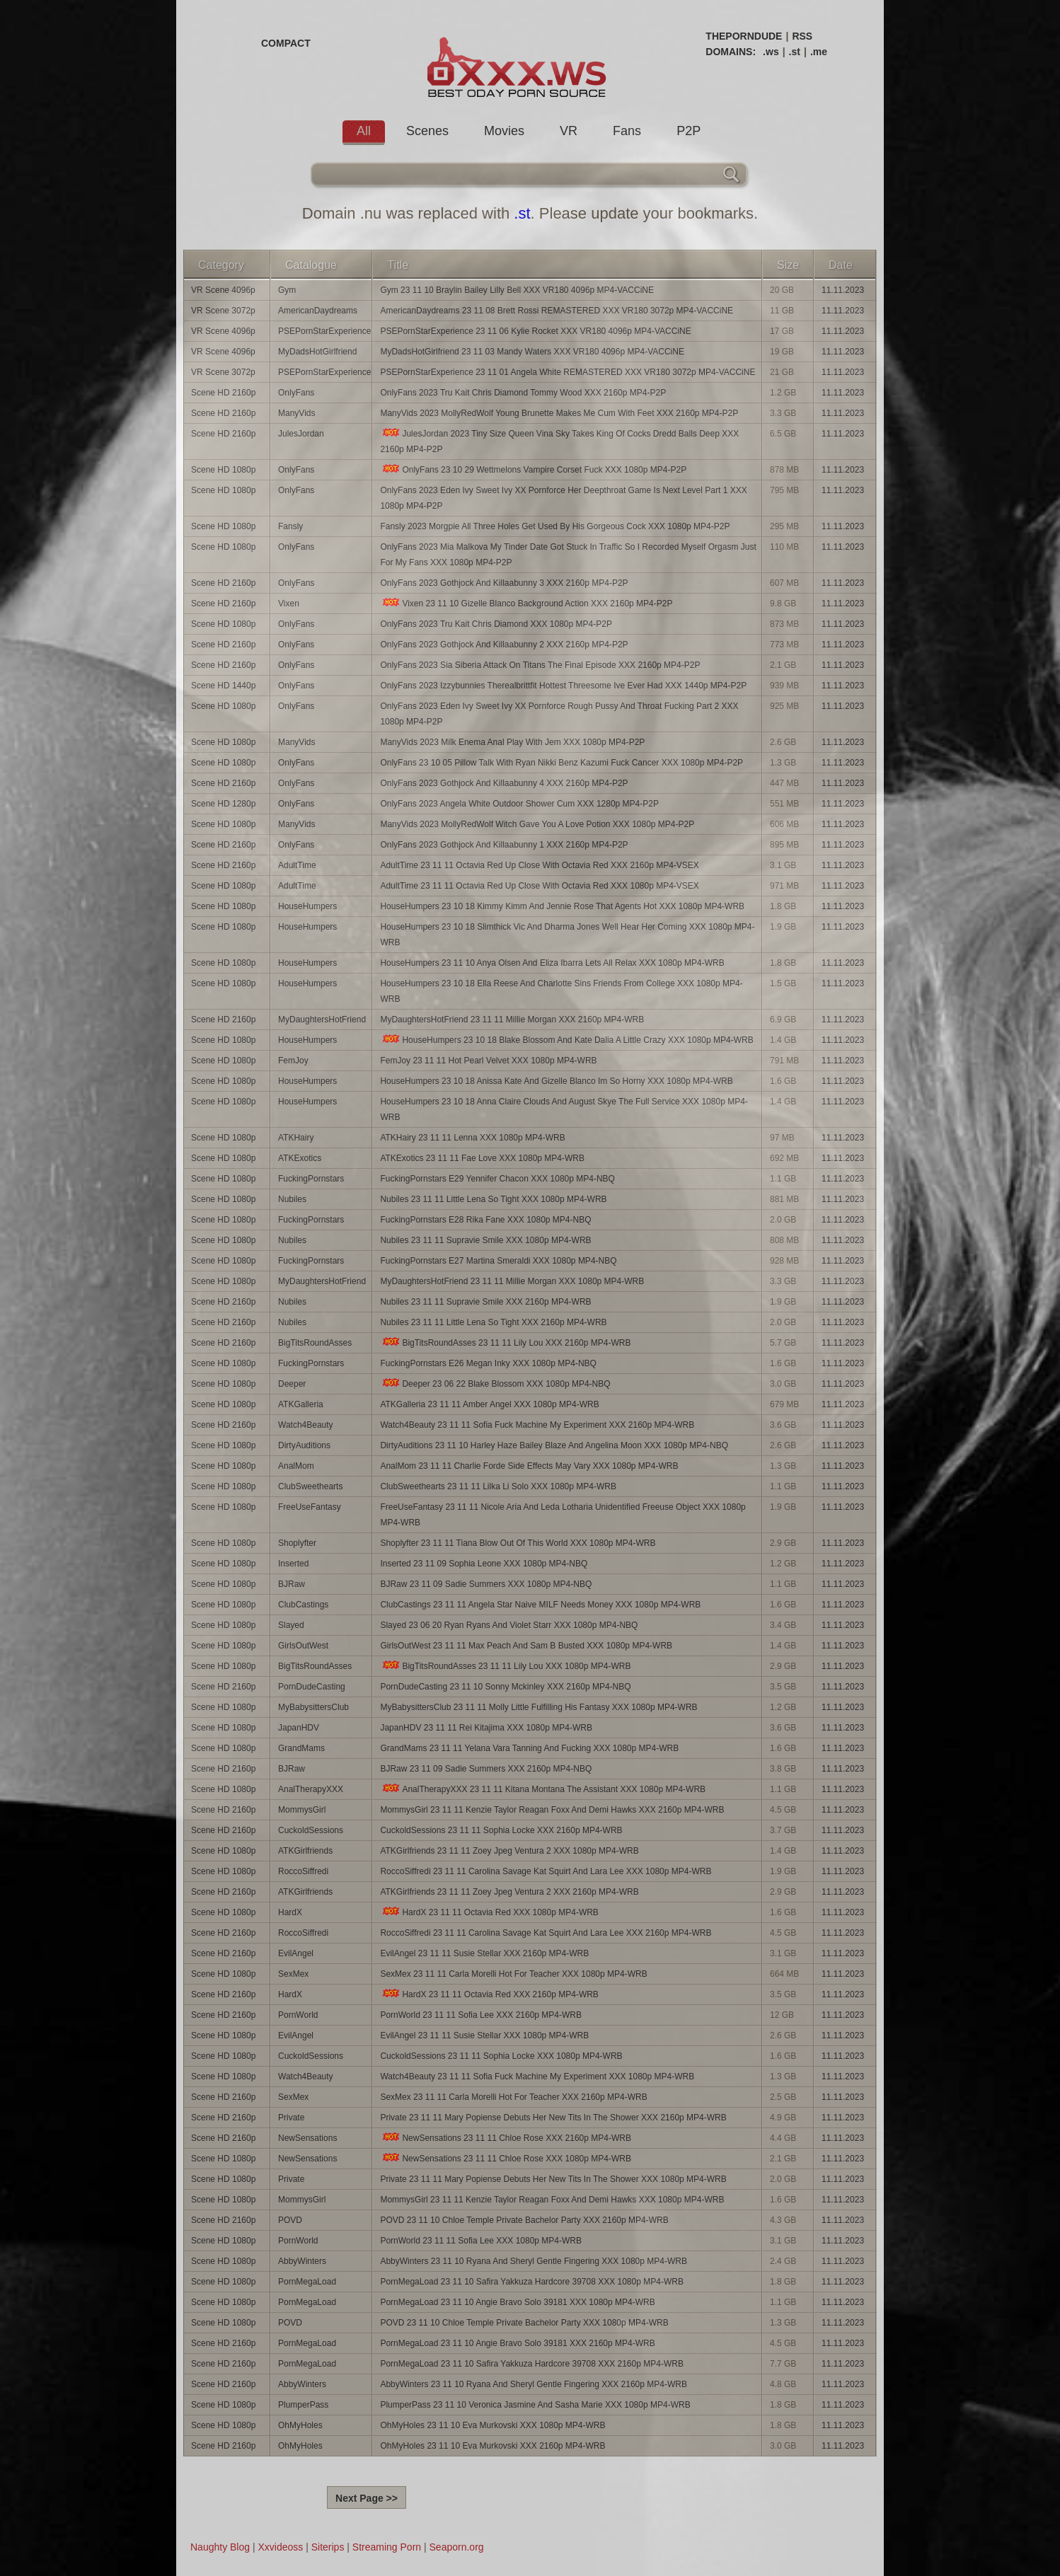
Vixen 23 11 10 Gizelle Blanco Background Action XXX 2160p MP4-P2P (526, 603)
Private (291, 2117)
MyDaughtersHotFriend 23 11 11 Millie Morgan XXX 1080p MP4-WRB (512, 1281)
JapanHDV (298, 1728)
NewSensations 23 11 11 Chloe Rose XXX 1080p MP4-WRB (505, 2158)
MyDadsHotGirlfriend (317, 352)
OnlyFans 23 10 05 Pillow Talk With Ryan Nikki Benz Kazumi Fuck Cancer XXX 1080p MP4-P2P (561, 763)
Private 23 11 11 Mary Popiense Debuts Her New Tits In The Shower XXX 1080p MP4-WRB (553, 2179)
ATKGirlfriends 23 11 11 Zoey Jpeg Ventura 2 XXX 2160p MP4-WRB (509, 1892)
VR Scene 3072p (223, 311)
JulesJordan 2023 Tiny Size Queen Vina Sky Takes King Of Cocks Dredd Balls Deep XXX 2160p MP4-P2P (559, 441)
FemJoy (293, 1060)
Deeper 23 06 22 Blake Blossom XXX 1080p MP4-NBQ (495, 1383)
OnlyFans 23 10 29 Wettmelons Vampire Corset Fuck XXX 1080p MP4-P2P (533, 469)
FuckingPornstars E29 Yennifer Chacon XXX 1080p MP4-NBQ (497, 1179)
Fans (627, 131)
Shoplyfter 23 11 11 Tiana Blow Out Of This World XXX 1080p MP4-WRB (517, 1543)
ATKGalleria (300, 1404)
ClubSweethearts (310, 1486)
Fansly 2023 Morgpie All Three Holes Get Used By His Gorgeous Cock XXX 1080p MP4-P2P (555, 526)
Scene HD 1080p (223, 470)
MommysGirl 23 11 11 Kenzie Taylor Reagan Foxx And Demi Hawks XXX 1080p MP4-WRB (552, 2200)
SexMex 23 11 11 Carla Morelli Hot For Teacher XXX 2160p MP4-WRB (513, 2097)
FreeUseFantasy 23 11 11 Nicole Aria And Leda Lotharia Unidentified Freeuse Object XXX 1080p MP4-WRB (562, 1514)
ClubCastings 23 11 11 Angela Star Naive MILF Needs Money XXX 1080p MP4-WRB (540, 1605)
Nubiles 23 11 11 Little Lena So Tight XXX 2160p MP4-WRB (493, 1322)
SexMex (293, 1974)
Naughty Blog (220, 2547)
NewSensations (307, 2138)
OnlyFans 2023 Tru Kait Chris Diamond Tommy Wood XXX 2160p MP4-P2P (523, 393)
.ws (771, 51)
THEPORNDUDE (743, 36)
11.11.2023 (843, 290)
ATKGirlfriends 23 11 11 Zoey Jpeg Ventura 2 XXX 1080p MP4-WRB (509, 1851)
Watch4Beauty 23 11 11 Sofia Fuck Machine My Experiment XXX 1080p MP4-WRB (537, 2076)
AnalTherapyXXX (310, 1789)
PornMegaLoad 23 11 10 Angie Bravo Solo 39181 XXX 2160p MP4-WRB (517, 2343)
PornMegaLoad (307, 2282)
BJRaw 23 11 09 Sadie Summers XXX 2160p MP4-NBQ (486, 1769)
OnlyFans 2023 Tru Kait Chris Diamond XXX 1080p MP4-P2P (496, 624)
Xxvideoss (280, 2547)
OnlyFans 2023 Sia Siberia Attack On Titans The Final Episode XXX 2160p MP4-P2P (540, 665)
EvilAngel (295, 1953)
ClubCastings (303, 1605)
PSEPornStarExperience (324, 331)
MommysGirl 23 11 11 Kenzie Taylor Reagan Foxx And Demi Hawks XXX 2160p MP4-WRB (552, 1810)
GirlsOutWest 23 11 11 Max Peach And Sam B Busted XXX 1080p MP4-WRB (526, 1646)
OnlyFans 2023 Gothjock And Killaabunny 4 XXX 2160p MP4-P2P (504, 783)
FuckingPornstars (311, 1179)
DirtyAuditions (304, 1445)
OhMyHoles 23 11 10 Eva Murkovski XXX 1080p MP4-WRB (492, 2425)
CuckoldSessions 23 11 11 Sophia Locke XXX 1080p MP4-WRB (501, 2056)
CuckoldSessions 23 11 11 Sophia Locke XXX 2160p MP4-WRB (501, 1830)
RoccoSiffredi (303, 1871)
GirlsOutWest (303, 1646)
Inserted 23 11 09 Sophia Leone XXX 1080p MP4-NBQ (483, 1564)
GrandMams (301, 1748)
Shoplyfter (297, 1543)
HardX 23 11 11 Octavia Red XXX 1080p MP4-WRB (489, 1912)
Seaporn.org (457, 2547)
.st (794, 51)
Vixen (288, 603)
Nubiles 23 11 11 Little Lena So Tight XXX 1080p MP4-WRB (493, 1199)
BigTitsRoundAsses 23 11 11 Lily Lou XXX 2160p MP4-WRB (505, 1342)
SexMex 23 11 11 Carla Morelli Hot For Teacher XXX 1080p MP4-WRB (513, 1974)
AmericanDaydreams (317, 311)
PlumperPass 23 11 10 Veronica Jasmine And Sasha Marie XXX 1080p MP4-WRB (535, 2405)
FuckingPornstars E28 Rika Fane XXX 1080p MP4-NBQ (485, 1220)
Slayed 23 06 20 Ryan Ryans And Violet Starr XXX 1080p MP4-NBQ (509, 1625)
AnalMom (296, 1466)
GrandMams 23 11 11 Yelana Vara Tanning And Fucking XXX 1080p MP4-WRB (529, 1748)
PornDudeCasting (311, 1687)
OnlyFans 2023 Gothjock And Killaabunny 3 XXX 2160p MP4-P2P (504, 583)
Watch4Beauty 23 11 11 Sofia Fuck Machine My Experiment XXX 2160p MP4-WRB (537, 1425)
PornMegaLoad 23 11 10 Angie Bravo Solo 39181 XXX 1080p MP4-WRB (517, 2302)
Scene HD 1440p (223, 686)
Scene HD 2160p (223, 393)
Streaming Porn (386, 2547)
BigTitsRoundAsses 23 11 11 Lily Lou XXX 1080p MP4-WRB (505, 1665)
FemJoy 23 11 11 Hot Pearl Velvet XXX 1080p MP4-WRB (488, 1060)
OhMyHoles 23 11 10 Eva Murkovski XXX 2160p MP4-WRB (492, 2446)
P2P (688, 131)
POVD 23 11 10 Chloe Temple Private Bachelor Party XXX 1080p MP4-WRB (524, 2323)
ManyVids (296, 413)
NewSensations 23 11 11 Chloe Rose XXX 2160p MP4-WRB (505, 2137)
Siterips (328, 2547)
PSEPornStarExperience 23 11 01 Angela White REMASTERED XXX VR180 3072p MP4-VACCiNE (567, 372)
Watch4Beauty (305, 1425)
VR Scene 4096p (223, 290)
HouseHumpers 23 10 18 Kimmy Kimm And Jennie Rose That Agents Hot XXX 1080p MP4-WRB (562, 906)
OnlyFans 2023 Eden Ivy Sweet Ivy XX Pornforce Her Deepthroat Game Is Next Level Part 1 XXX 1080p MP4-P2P (563, 498)
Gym (287, 290)
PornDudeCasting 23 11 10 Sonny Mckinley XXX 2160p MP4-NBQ (505, 1687)
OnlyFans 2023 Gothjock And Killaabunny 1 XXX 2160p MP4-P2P (504, 845)
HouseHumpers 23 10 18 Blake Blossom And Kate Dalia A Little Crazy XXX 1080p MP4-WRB (566, 1039)
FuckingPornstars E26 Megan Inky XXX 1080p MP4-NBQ (488, 1363)
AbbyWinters (302, 2261)
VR (568, 131)
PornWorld (298, 2015)
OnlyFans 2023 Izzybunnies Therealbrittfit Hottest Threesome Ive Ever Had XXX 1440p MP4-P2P (563, 686)
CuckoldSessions (310, 1830)
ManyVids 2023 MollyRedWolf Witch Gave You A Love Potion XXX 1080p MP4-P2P (537, 824)
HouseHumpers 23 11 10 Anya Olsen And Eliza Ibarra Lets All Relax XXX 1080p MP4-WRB (552, 963)
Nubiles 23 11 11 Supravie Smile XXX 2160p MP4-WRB (485, 1302)
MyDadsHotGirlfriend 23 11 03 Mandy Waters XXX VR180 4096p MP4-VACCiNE (532, 352)
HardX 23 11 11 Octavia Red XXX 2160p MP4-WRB (489, 1994)
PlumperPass (303, 2405)
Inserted (293, 1564)
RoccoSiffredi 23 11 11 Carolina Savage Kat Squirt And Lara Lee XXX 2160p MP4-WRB (545, 1933)
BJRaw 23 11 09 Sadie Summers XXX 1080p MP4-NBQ (486, 1584)
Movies (504, 131)
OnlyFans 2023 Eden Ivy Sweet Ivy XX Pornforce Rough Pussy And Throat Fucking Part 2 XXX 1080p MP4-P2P (559, 714)
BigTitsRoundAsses (315, 1343)
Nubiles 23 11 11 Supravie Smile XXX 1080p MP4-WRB (485, 1240)
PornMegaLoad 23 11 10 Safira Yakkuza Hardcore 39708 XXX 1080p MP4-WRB (531, 2282)
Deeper (292, 1384)
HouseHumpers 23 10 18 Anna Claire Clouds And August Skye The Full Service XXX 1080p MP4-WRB (563, 1109)
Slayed (291, 1625)
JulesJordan (301, 434)
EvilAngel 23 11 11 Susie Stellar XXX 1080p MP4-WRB (484, 2035)
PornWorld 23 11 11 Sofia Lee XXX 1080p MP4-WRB (481, 2241)
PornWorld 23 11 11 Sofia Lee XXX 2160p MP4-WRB (481, 2015)
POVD (290, 2220)
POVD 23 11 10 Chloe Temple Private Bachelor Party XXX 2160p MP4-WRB (524, 2220)
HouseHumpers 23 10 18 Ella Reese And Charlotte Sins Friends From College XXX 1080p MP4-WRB (561, 991)
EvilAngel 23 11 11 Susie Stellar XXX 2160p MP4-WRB (484, 1953)
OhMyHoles (300, 2425)
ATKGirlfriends (305, 1851)
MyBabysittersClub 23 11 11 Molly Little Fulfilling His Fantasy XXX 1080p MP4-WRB (538, 1707)
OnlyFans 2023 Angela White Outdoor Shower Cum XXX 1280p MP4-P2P (519, 804)
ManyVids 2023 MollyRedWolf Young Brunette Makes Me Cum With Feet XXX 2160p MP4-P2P (559, 413)
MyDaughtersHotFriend (322, 1019)
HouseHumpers (307, 906)
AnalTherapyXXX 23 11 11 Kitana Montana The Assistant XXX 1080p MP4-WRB (542, 1789)
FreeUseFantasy (309, 1507)
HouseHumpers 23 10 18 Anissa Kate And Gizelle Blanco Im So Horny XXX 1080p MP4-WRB (556, 1081)
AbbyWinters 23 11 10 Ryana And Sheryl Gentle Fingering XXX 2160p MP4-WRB (533, 2384)
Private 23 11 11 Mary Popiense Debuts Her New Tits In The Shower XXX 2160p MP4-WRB (553, 2117)
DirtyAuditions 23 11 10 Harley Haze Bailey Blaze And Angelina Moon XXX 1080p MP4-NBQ (554, 1445)
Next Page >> (366, 2498)
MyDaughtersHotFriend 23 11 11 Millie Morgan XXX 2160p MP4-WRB (512, 1019)
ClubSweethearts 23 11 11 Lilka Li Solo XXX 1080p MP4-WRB (498, 1486)
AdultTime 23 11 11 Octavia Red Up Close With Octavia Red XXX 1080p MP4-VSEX (539, 886)
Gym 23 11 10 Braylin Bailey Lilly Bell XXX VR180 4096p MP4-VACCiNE (517, 290)
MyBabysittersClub (313, 1707)
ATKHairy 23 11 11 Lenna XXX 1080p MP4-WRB (472, 1138)
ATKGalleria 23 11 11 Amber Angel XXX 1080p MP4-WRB (489, 1404)
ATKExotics (299, 1158)
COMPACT (286, 43)
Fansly (290, 526)
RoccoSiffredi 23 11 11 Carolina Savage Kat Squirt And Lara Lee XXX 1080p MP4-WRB (545, 1871)
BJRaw (291, 1584)
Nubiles (292, 1199)
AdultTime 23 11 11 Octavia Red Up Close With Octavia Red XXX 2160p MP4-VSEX (539, 865)
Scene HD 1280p (223, 804)
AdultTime (297, 865)
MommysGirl (302, 1810)
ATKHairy (295, 1138)
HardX (290, 1912)
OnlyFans (296, 393)
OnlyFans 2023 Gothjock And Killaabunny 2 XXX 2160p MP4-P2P (504, 644)
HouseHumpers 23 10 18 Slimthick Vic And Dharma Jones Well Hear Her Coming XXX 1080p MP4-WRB (567, 934)
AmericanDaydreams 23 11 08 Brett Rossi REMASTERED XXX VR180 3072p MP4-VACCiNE (556, 311)
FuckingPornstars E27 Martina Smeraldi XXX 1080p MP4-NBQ (498, 1261)
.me (818, 51)
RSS (802, 36)
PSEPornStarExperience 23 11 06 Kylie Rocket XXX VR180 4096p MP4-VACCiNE (535, 331)
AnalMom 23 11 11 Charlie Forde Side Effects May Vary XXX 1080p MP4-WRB (529, 1466)
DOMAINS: (730, 51)
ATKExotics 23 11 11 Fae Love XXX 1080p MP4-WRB (482, 1158)
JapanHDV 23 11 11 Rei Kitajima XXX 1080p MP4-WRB (486, 1728)
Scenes (427, 131)
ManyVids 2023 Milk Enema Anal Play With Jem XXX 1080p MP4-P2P (512, 742)
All (364, 131)
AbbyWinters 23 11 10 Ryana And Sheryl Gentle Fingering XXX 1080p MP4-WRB (533, 2261)
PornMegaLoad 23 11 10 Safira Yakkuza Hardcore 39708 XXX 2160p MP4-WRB (531, 2364)
